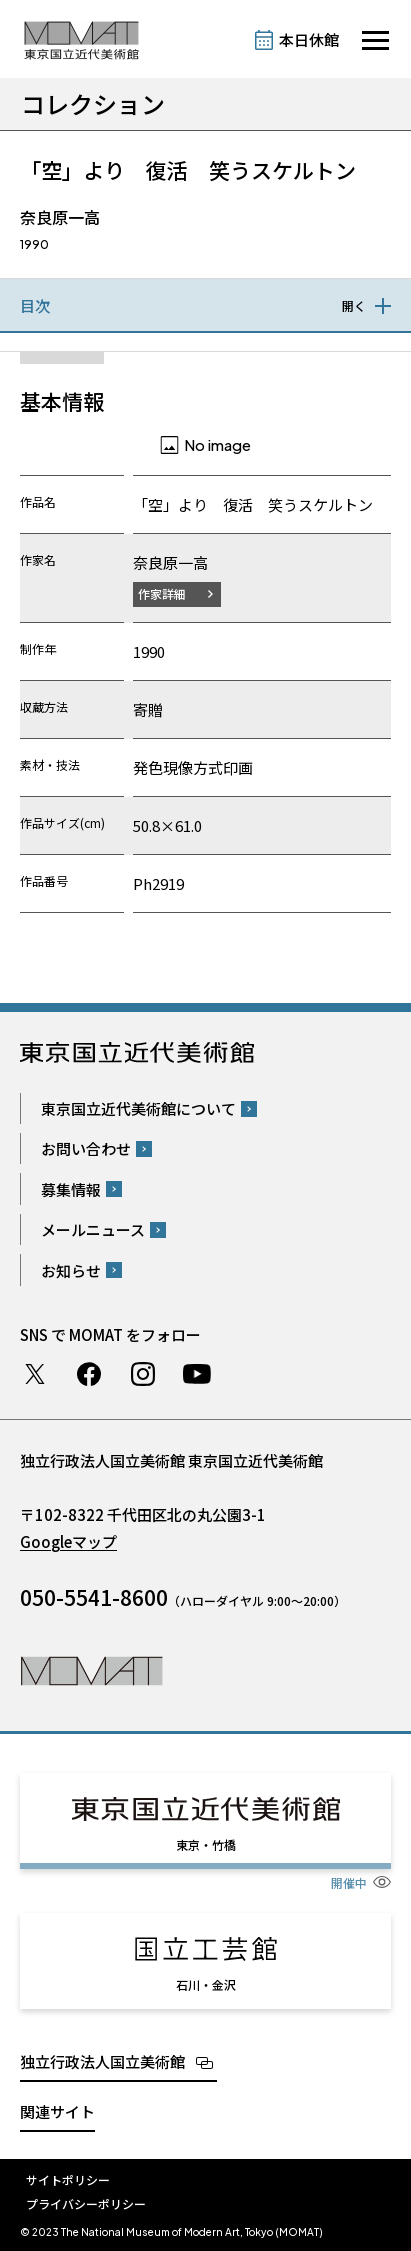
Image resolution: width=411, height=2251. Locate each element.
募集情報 (71, 1189)
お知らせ (71, 1270)
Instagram (143, 1374)
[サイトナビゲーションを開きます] (375, 40)
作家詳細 (162, 593)
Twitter (35, 1374)
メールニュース (93, 1229)
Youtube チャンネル (197, 1374)
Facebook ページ (89, 1374)
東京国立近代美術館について (138, 1108)
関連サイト (57, 2111)
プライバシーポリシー (86, 2203)
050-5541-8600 (94, 1597)
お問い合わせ (86, 1148)
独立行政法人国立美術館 (102, 2061)
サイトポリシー (68, 2179)
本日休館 (309, 39)
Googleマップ (68, 1541)
